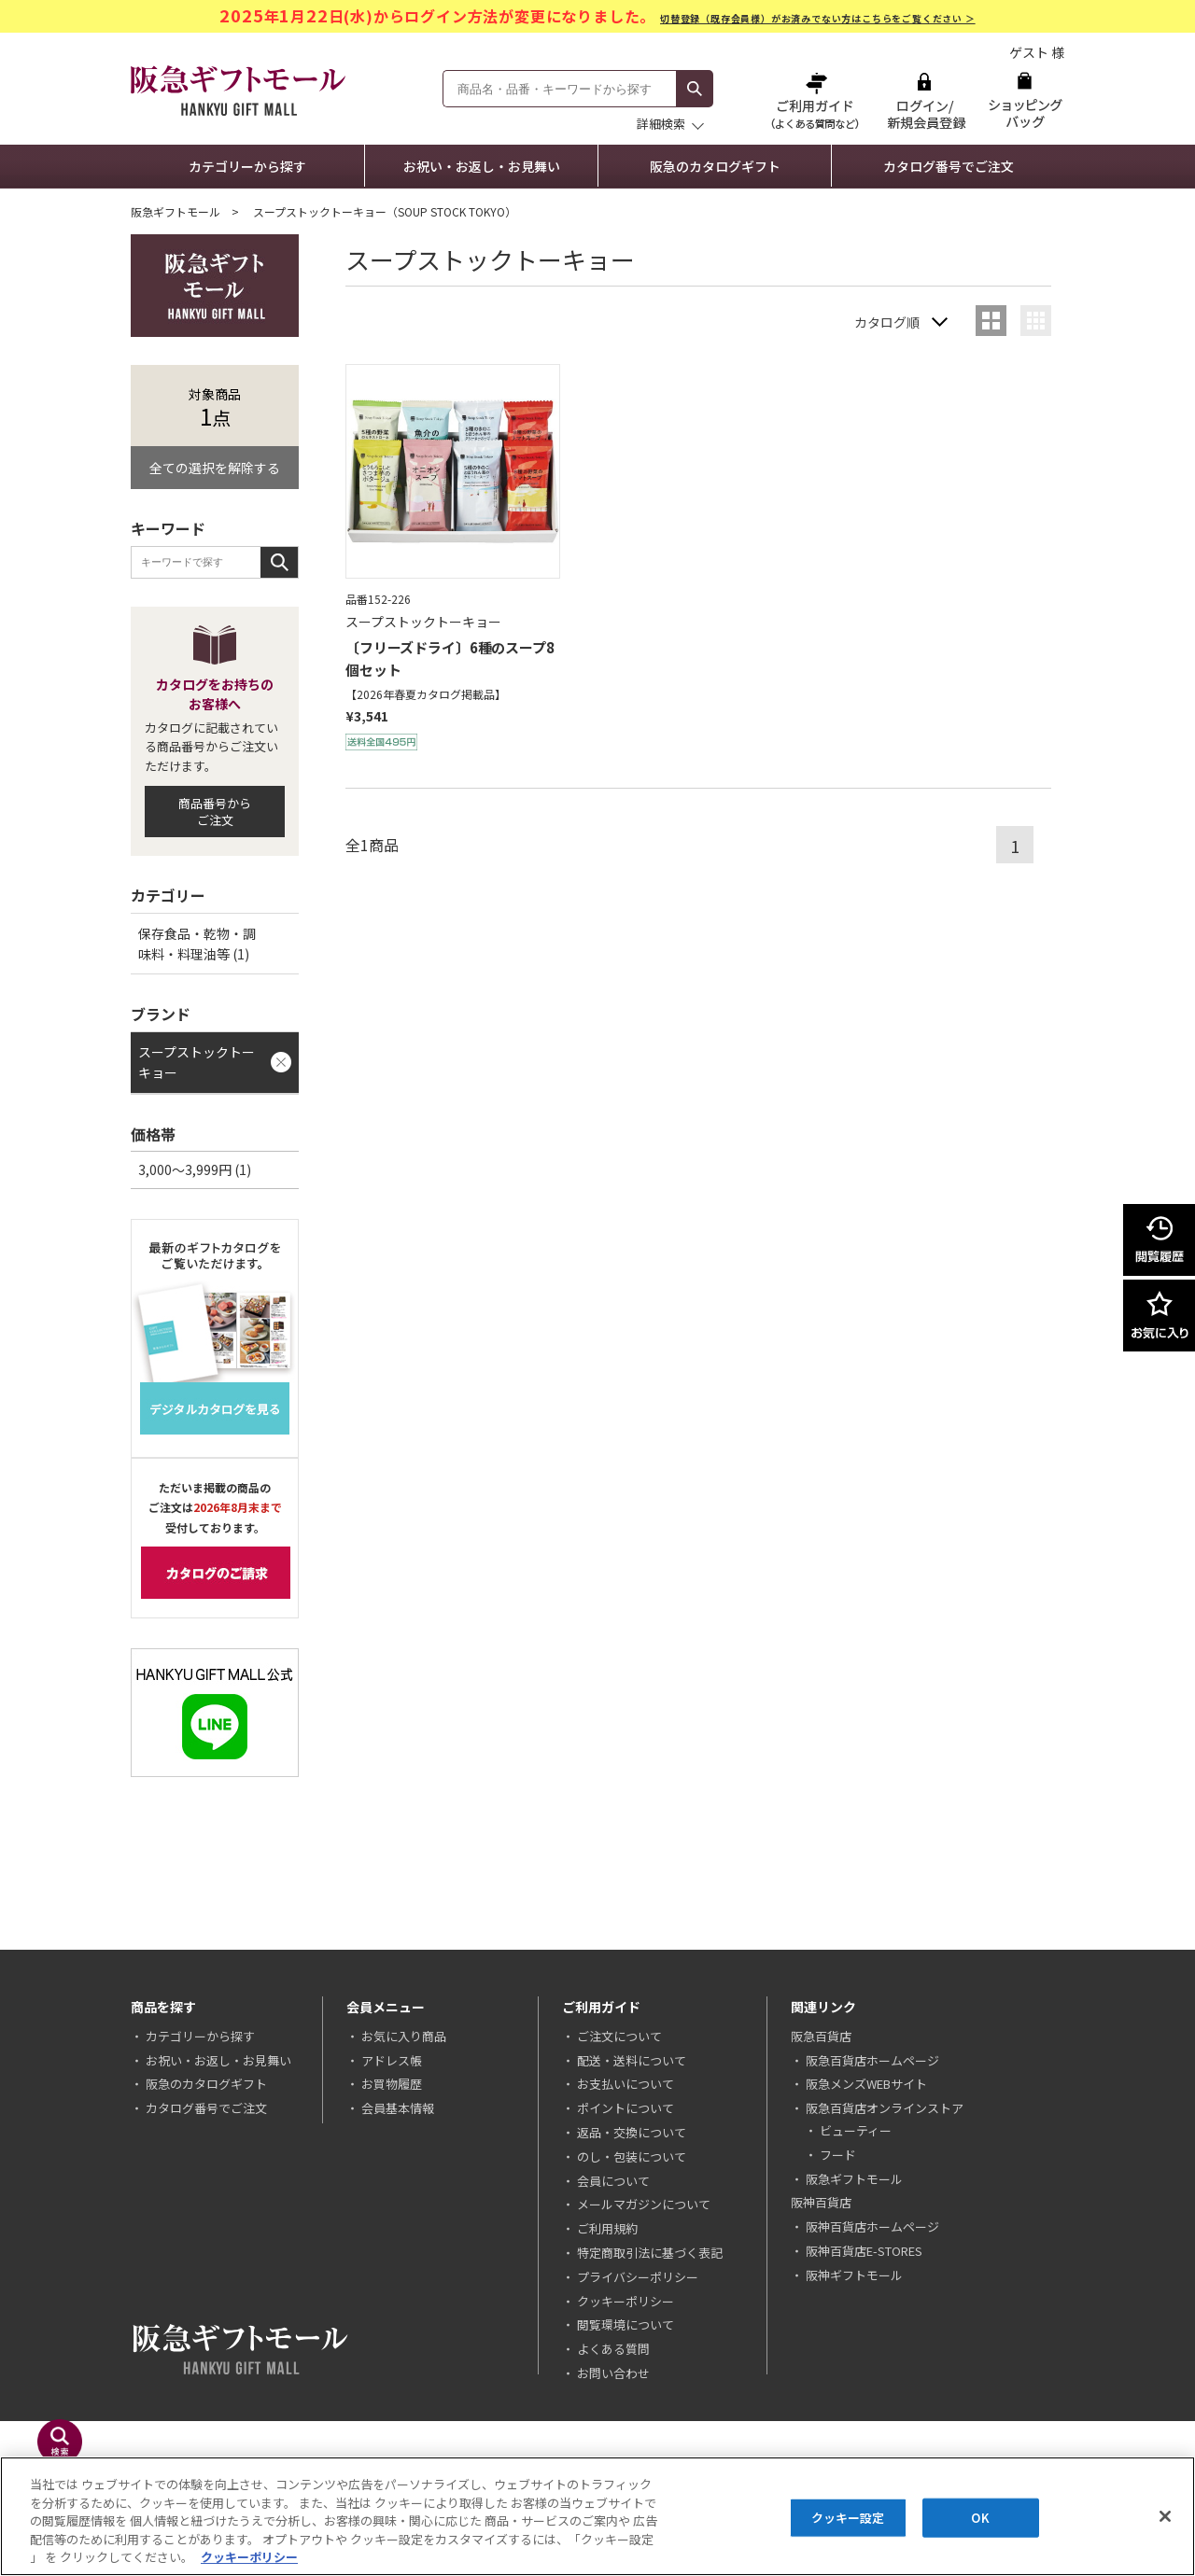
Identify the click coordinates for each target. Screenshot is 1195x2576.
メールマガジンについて (643, 2204)
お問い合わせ (613, 2373)
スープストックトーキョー (196, 1062)
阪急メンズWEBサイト (866, 2084)
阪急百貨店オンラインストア (884, 2108)
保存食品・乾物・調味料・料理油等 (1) (197, 943)
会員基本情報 (397, 2108)
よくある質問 (613, 2349)
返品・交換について (631, 2132)
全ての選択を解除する (214, 467)
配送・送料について (631, 2060)
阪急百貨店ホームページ (872, 2060)
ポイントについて (625, 2108)
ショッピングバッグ (1024, 100)
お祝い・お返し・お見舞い (481, 166)
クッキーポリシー (625, 2301)
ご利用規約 (607, 2228)
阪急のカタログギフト (715, 166)
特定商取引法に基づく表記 (650, 2252)
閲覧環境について (625, 2324)
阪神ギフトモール (854, 2275)
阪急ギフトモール (175, 211)
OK (980, 2518)
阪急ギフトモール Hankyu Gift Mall (238, 90)
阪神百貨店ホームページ (872, 2226)
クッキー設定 (848, 2518)
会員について (613, 2181)
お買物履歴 (391, 2084)
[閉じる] (1165, 2516)
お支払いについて (625, 2084)
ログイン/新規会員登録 (924, 100)
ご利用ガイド (817, 100)
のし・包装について (631, 2156)
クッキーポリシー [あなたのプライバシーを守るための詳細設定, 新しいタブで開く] (249, 2557)
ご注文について (619, 2036)
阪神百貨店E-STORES (864, 2251)
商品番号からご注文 (214, 811)
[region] (597, 2516)
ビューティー (856, 2130)
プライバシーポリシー (637, 2277)
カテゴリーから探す (247, 166)
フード (838, 2154)
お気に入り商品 (403, 2036)
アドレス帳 (391, 2060)
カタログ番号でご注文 (948, 166)
